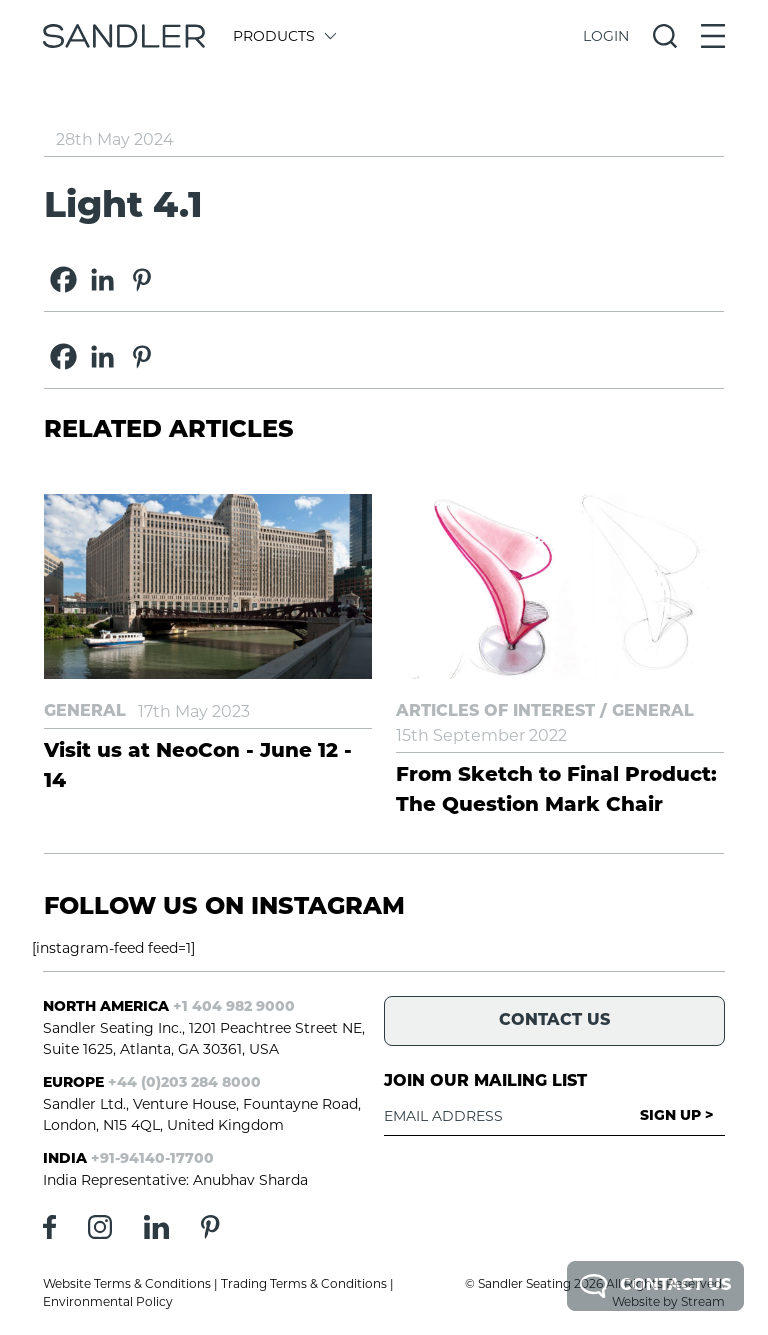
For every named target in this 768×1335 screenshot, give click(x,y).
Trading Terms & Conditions (304, 1283)
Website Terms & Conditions (127, 1283)
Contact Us (655, 1286)
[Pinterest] (141, 279)
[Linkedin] (102, 279)
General (85, 712)
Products (283, 36)
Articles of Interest (495, 712)
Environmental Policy (108, 1301)
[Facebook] (63, 279)
